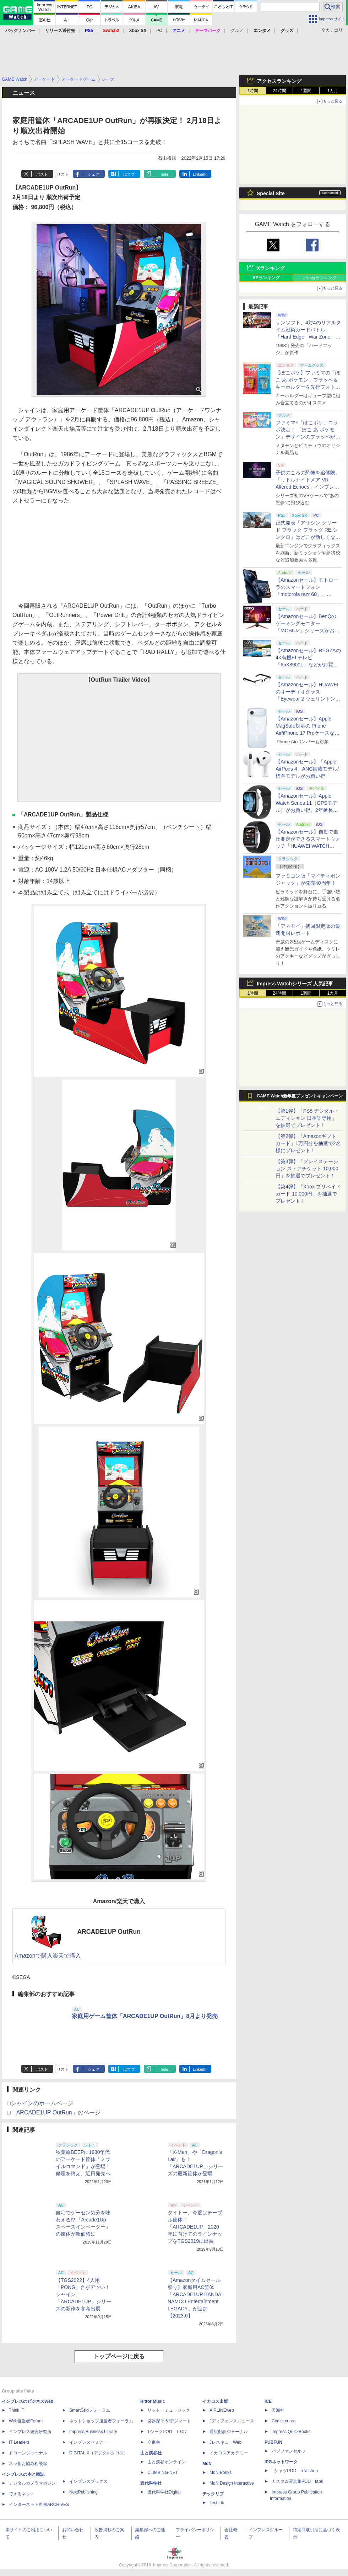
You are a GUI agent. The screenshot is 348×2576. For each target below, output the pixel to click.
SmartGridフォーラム (89, 2410)
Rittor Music (152, 2401)
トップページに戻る (119, 2356)
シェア (93, 174)
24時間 (279, 90)
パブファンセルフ (289, 2451)
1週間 (306, 90)
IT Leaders (19, 2442)
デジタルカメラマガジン (32, 2483)
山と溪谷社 (151, 2452)
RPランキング (266, 277)
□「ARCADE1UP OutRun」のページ (53, 2112)
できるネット (21, 2493)
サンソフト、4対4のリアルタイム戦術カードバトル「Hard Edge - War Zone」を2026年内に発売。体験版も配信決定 (308, 337)
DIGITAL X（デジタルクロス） (98, 2452)
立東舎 (153, 2442)
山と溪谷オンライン (166, 2461)
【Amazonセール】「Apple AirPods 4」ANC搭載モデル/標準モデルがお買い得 (307, 769)
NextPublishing (83, 2492)
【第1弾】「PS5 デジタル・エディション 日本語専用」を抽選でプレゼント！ (307, 1118)
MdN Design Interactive (232, 2483)
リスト (63, 174)
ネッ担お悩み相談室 (28, 2463)
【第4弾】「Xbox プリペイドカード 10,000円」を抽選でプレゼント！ (308, 1194)
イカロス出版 (215, 2401)
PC (159, 30)
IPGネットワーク (281, 2461)
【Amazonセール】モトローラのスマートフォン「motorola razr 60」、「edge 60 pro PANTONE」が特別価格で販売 (307, 594)
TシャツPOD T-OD (166, 2431)
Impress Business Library (93, 2431)
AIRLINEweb (222, 2410)
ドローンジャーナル (28, 2452)
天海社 (278, 2410)
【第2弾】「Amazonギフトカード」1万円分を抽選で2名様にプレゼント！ (308, 1143)
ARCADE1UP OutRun (109, 1931)
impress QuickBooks (291, 2431)
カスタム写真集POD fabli (297, 2481)
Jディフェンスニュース (232, 2420)
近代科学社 (151, 2483)
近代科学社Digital (163, 2492)
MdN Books (221, 2472)
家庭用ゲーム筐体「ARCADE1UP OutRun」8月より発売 (145, 2016)
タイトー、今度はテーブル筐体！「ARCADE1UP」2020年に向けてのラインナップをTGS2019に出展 (195, 2227)
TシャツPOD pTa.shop (295, 2470)
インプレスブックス (88, 2481)
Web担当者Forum (26, 2420)
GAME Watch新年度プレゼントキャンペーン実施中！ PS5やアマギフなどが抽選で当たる (300, 1097)
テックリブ (213, 2493)
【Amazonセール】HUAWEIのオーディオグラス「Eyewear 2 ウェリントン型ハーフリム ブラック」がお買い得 (308, 699)
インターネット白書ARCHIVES (39, 2504)
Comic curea (283, 2420)
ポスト (42, 174)
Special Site (271, 193)
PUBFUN (273, 2442)
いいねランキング (320, 277)
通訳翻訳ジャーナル (229, 2431)
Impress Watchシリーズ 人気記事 (295, 983)
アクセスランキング (279, 81)
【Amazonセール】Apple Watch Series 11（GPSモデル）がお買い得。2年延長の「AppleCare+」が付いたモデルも (307, 810)
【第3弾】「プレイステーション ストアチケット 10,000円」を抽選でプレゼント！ (307, 1168)
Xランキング (271, 268)
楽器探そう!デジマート (169, 2420)
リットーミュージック (168, 2410)
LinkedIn (200, 174)
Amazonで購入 (34, 1956)
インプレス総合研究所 (30, 2431)
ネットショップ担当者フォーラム (101, 2420)
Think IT (16, 2410)
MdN (207, 2463)
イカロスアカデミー (229, 2452)
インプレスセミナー (88, 2442)
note (164, 174)
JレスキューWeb (225, 2442)
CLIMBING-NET (162, 2472)
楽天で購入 (67, 1956)
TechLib (217, 2502)
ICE (268, 2401)
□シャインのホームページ (40, 2103)
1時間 (253, 90)
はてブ (129, 174)
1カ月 (332, 90)
